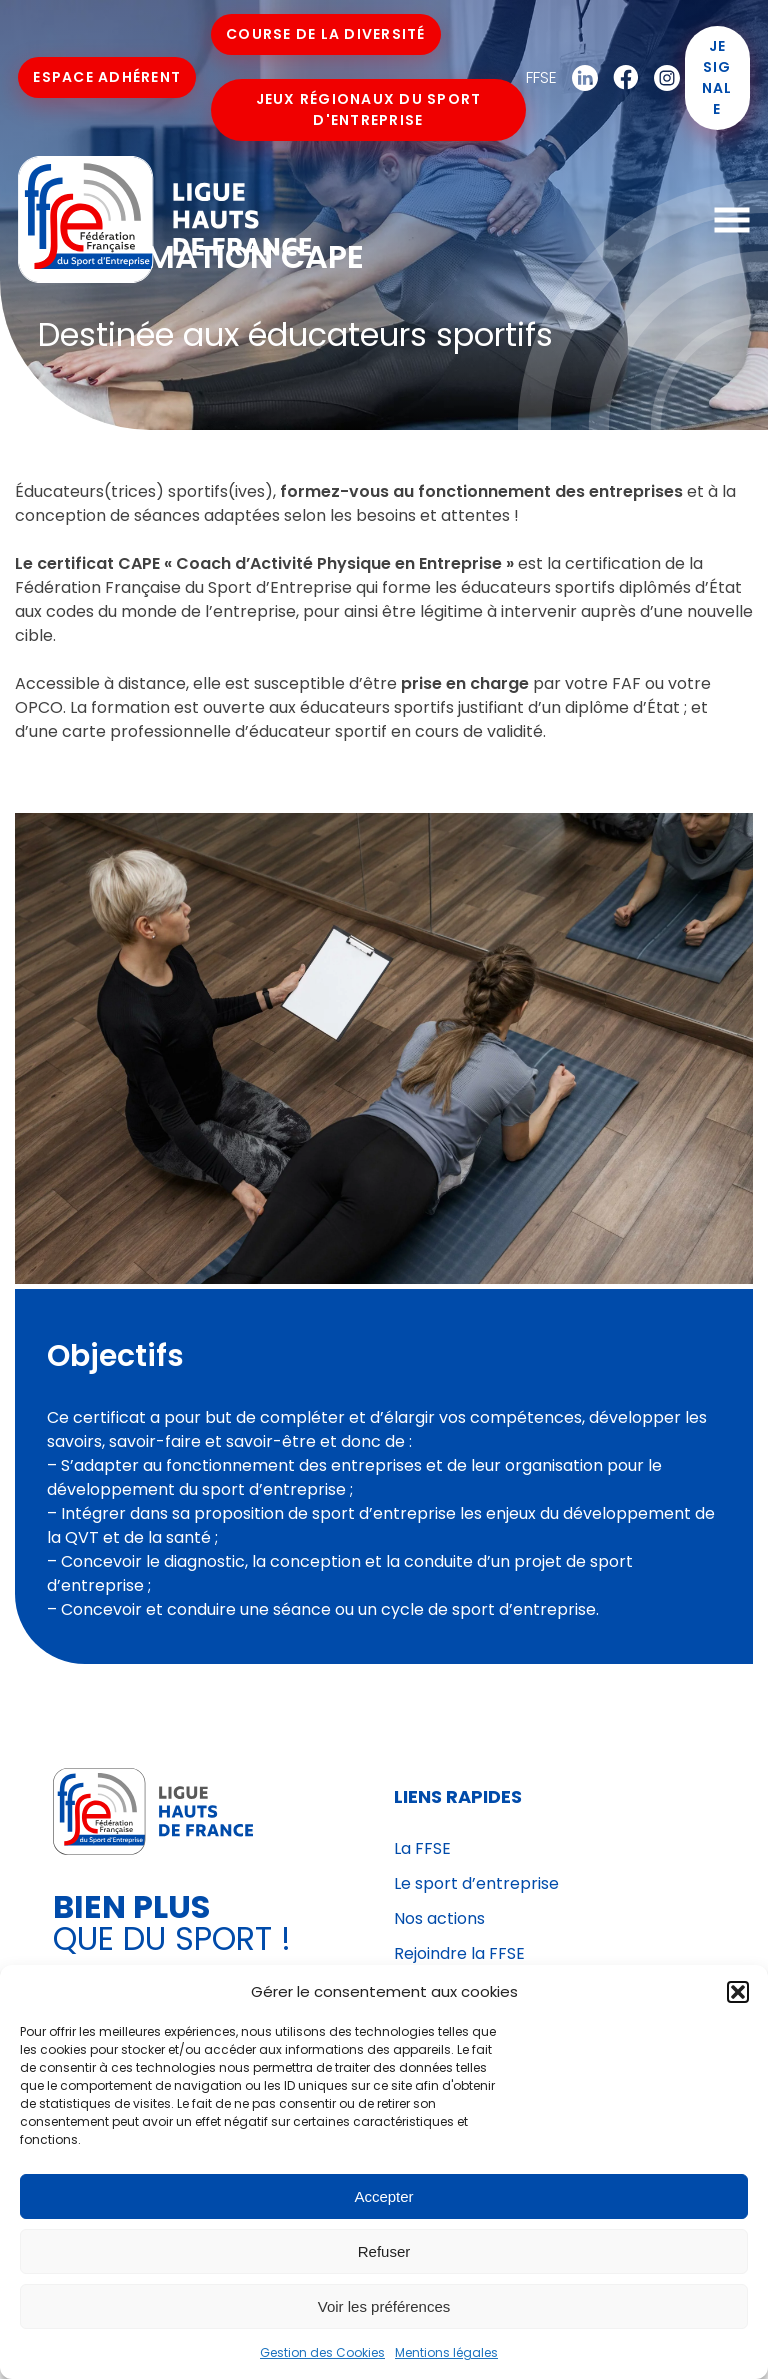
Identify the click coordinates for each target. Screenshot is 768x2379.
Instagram (661, 79)
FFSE (540, 78)
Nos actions (439, 1918)
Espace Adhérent (109, 78)
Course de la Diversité (328, 35)
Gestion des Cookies (322, 2352)
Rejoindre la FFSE (459, 1953)
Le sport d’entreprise (476, 1883)
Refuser (384, 2251)
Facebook (620, 79)
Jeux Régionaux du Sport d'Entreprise (369, 110)
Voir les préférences (384, 2306)
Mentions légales (446, 2352)
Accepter (383, 2196)
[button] (738, 1992)
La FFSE (422, 1848)
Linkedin (579, 79)
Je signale (716, 78)
